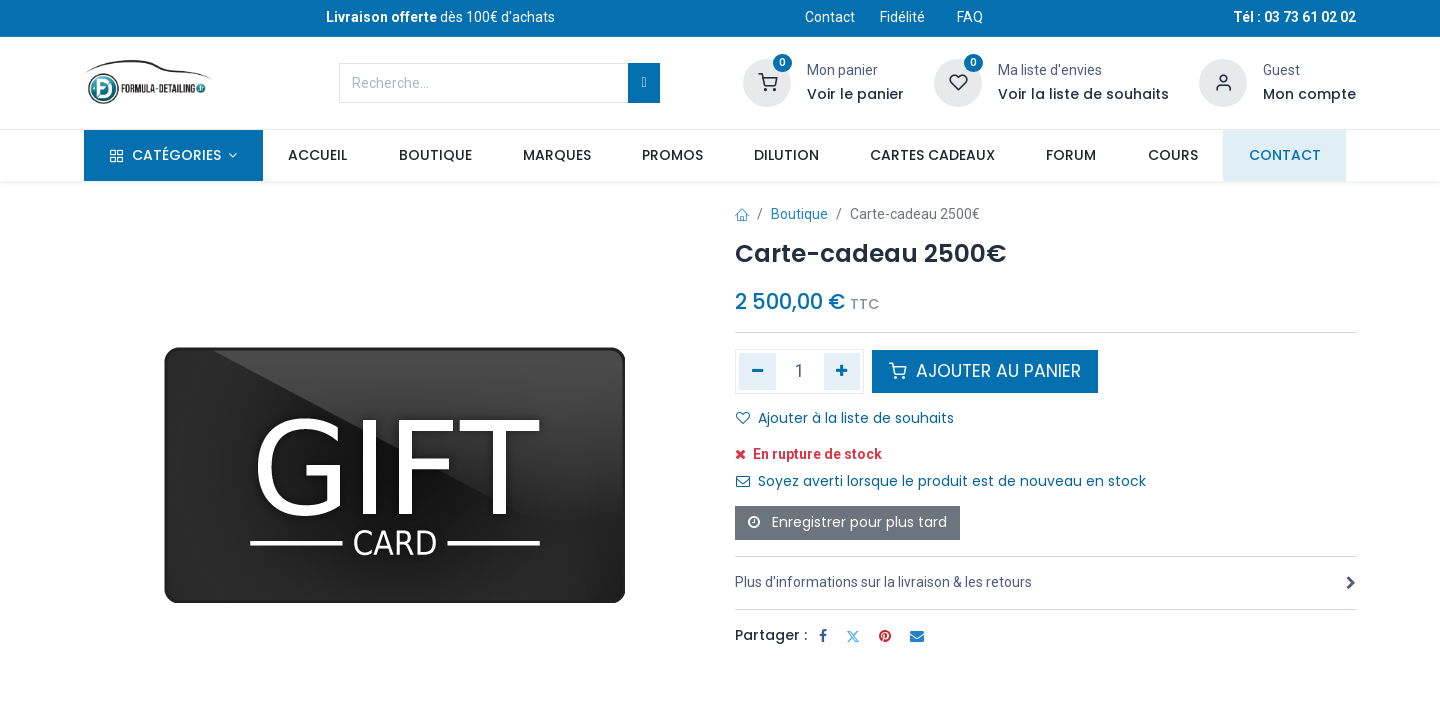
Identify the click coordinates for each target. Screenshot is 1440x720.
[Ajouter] (842, 371)
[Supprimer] (757, 371)
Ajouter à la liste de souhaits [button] (845, 418)
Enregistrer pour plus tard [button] (847, 522)
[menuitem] (318, 156)
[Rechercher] (643, 83)
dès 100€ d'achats (440, 17)
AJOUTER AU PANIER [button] (985, 371)
